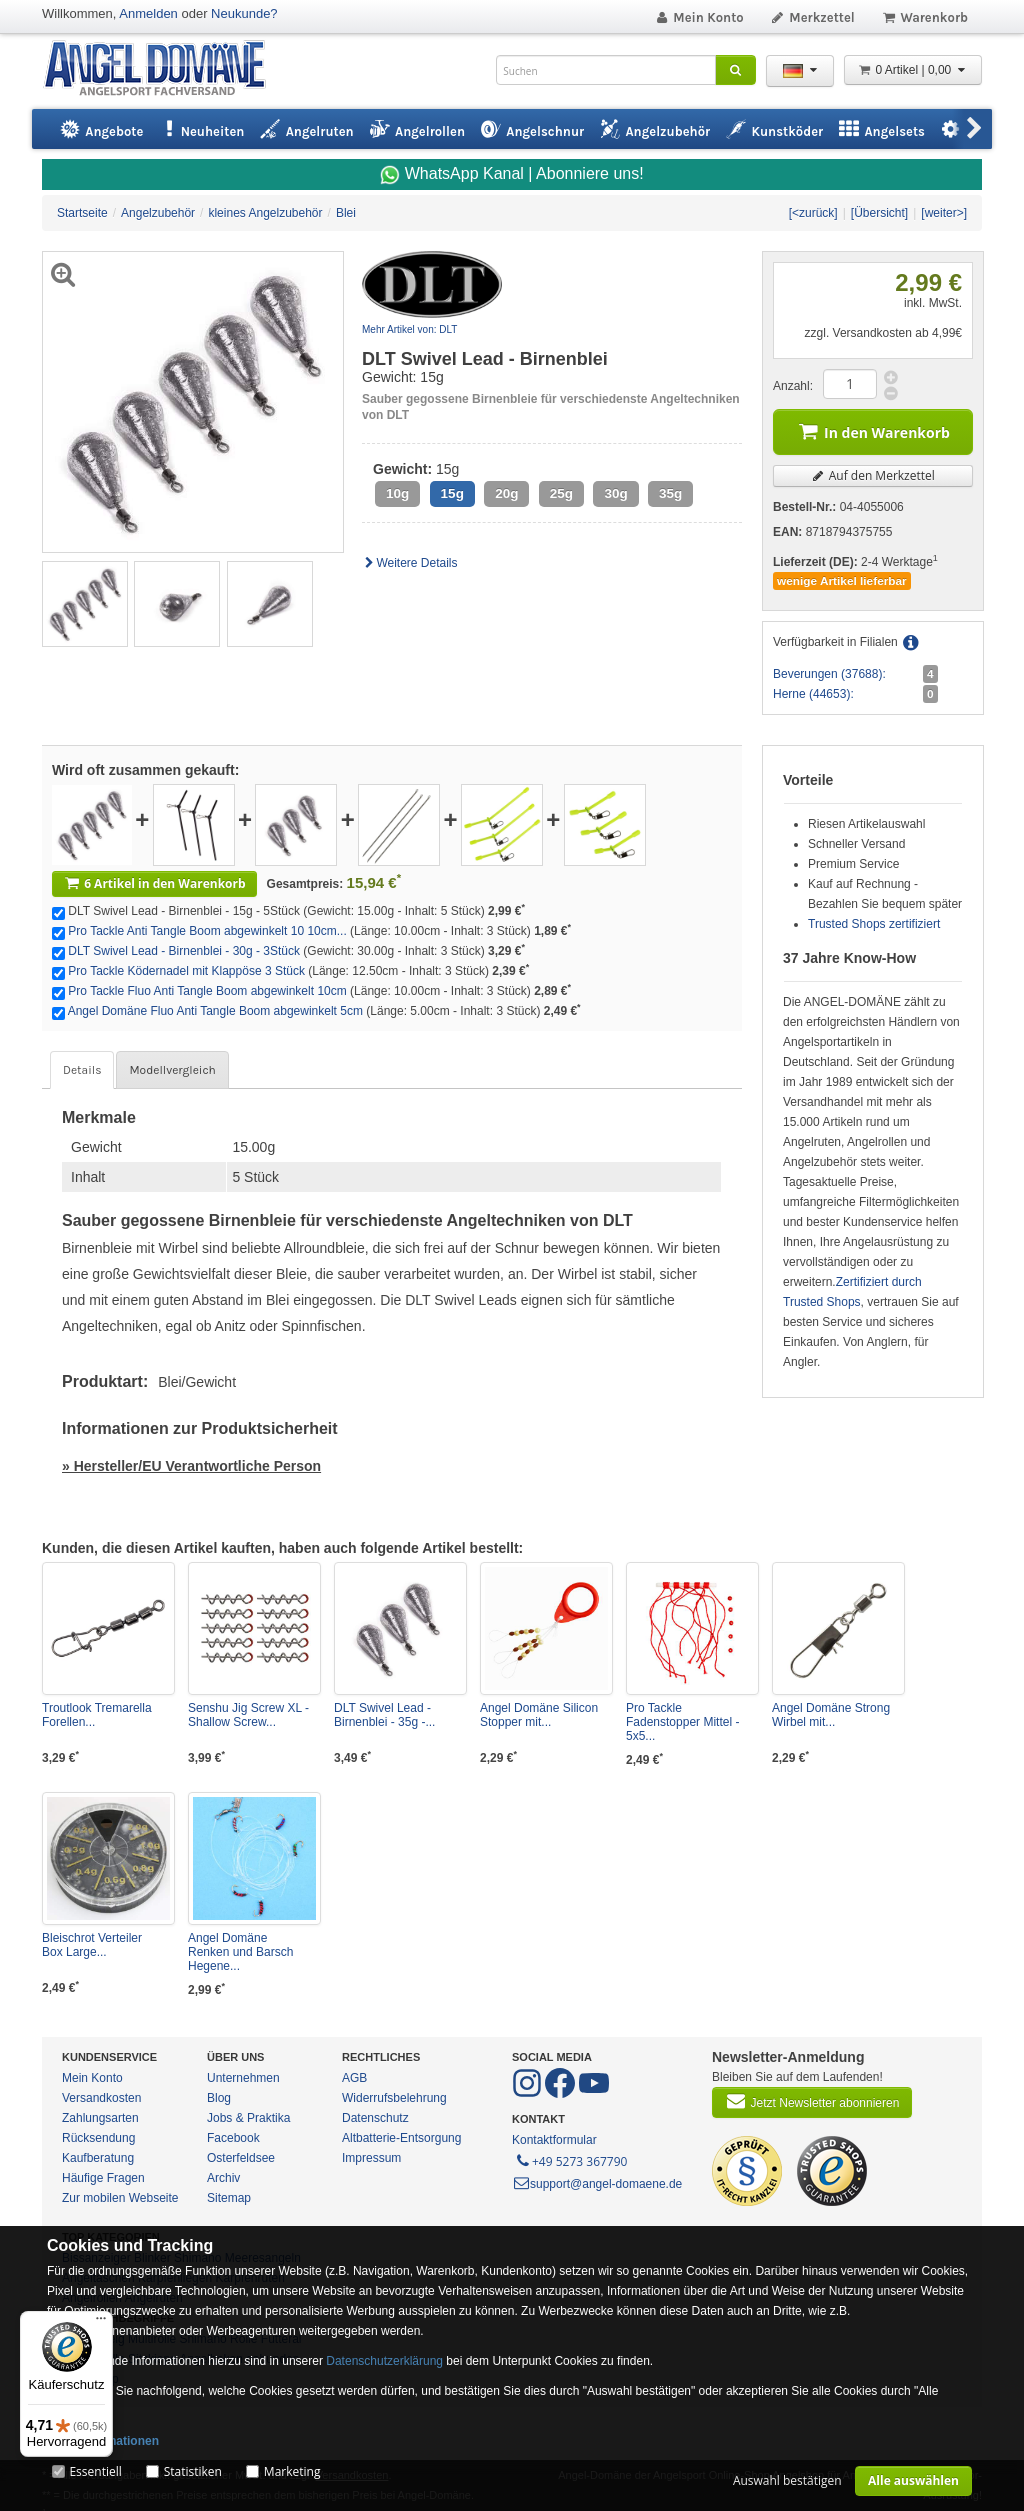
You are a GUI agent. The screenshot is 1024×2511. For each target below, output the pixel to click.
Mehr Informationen (103, 2441)
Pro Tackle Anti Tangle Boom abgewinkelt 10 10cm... (207, 931)
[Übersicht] (879, 213)
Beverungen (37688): (829, 674)
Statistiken (193, 2471)
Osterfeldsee (241, 2158)
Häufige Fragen (103, 2178)
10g (397, 493)
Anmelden (148, 13)
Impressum (371, 2158)
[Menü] (101, 2323)
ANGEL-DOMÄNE (164, 69)
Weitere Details (410, 563)
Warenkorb (924, 17)
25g (561, 493)
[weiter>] (944, 213)
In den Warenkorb (873, 430)
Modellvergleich (172, 1070)
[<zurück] (813, 213)
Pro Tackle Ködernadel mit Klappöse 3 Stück (186, 971)
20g (506, 493)
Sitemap (229, 2198)
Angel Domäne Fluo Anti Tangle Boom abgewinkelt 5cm (215, 1011)
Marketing (292, 2471)
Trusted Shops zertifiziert (874, 924)
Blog (219, 2098)
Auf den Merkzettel (873, 475)
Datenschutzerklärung (384, 2361)
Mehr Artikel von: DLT (409, 329)
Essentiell (95, 2471)
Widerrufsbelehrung (394, 2098)
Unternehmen (243, 2078)
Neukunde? (244, 13)
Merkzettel (812, 17)
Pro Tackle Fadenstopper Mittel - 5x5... (682, 1722)
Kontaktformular (554, 2140)
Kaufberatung (98, 2158)
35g (670, 493)
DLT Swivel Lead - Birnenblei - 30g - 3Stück (184, 951)
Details (82, 1070)
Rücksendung (98, 2138)
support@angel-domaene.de (597, 2184)
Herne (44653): (813, 694)
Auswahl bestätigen (787, 2480)
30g (615, 493)
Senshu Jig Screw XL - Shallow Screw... (248, 1715)
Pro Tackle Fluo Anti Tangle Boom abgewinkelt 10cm (207, 991)
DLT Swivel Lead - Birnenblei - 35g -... (384, 1715)
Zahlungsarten (100, 2118)
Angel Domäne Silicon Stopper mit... (539, 1715)
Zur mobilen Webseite (120, 2198)
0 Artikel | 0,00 (913, 70)
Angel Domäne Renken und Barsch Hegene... (240, 1952)
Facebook (233, 2138)
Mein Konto (699, 17)
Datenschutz (375, 2118)
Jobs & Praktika (248, 2118)
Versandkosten (101, 2098)
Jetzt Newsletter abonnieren (812, 2101)
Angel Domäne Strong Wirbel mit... (831, 1715)
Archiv (223, 2178)
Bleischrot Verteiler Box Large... (92, 1945)
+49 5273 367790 (570, 2160)
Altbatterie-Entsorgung (401, 2138)
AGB (354, 2078)
